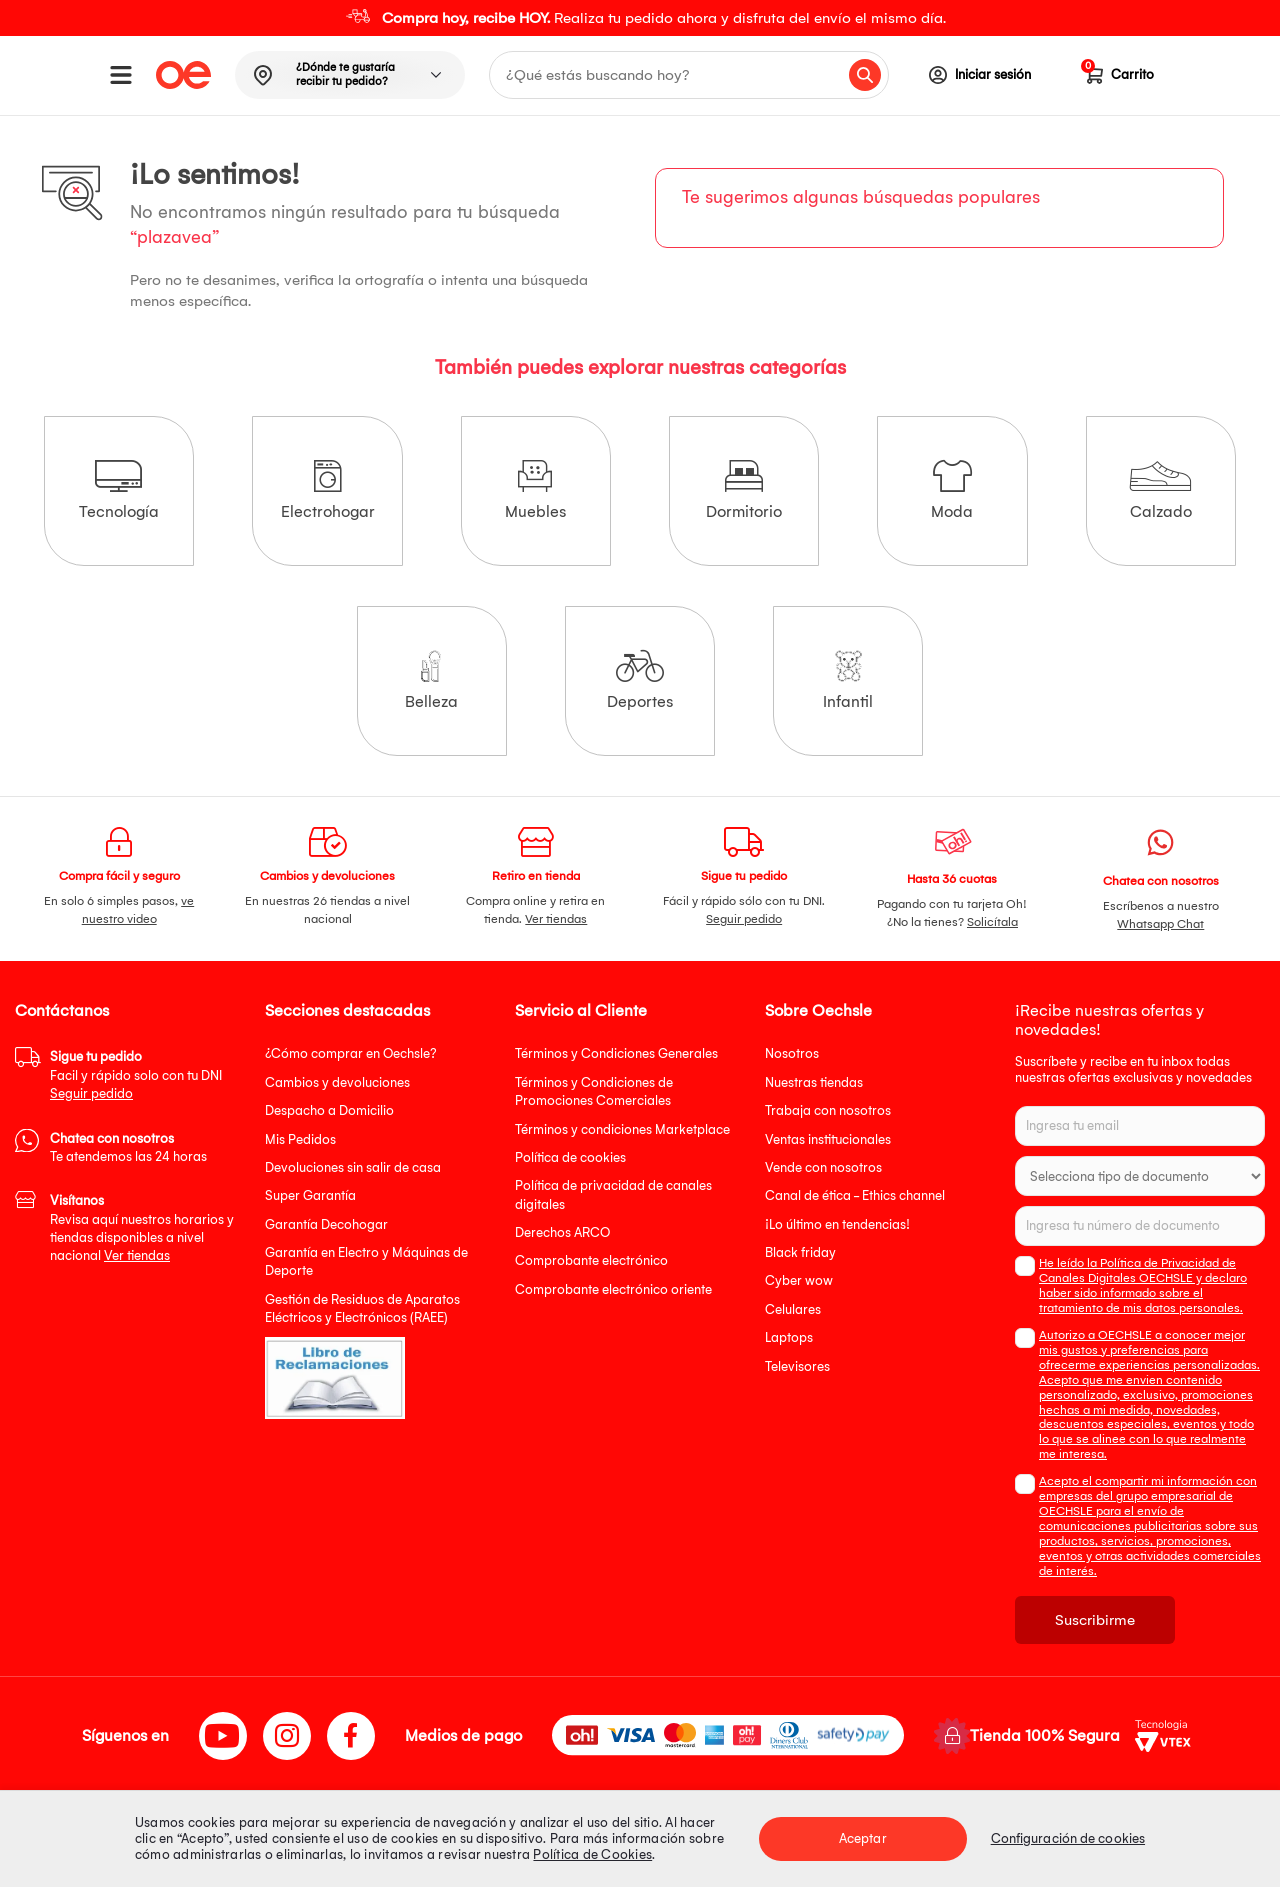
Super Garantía (310, 1195)
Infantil (848, 680)
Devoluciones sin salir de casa (353, 1167)
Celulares (793, 1309)
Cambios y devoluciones (337, 1082)
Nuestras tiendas (814, 1082)
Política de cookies (570, 1157)
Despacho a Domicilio (329, 1110)
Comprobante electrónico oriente (613, 1289)
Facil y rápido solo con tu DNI (136, 1075)
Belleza (431, 680)
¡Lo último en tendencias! (837, 1224)
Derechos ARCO (562, 1232)
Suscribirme (1095, 1620)
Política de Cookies (592, 1854)
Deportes (640, 680)
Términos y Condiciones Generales (616, 1053)
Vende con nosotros (823, 1167)
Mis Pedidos (300, 1139)
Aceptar (863, 1838)
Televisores (797, 1366)
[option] (640, 18)
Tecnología (119, 490)
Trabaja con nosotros (828, 1110)
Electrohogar (328, 490)
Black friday (800, 1252)
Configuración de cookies (1068, 1838)
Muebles (535, 490)
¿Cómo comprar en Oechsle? (351, 1053)
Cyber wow (799, 1280)
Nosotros (792, 1053)
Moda (952, 490)
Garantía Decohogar (326, 1224)
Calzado (1160, 490)
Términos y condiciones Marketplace (622, 1129)
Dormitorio (744, 490)
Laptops (789, 1337)
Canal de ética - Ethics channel (855, 1195)
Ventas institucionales (828, 1139)
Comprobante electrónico (591, 1260)
